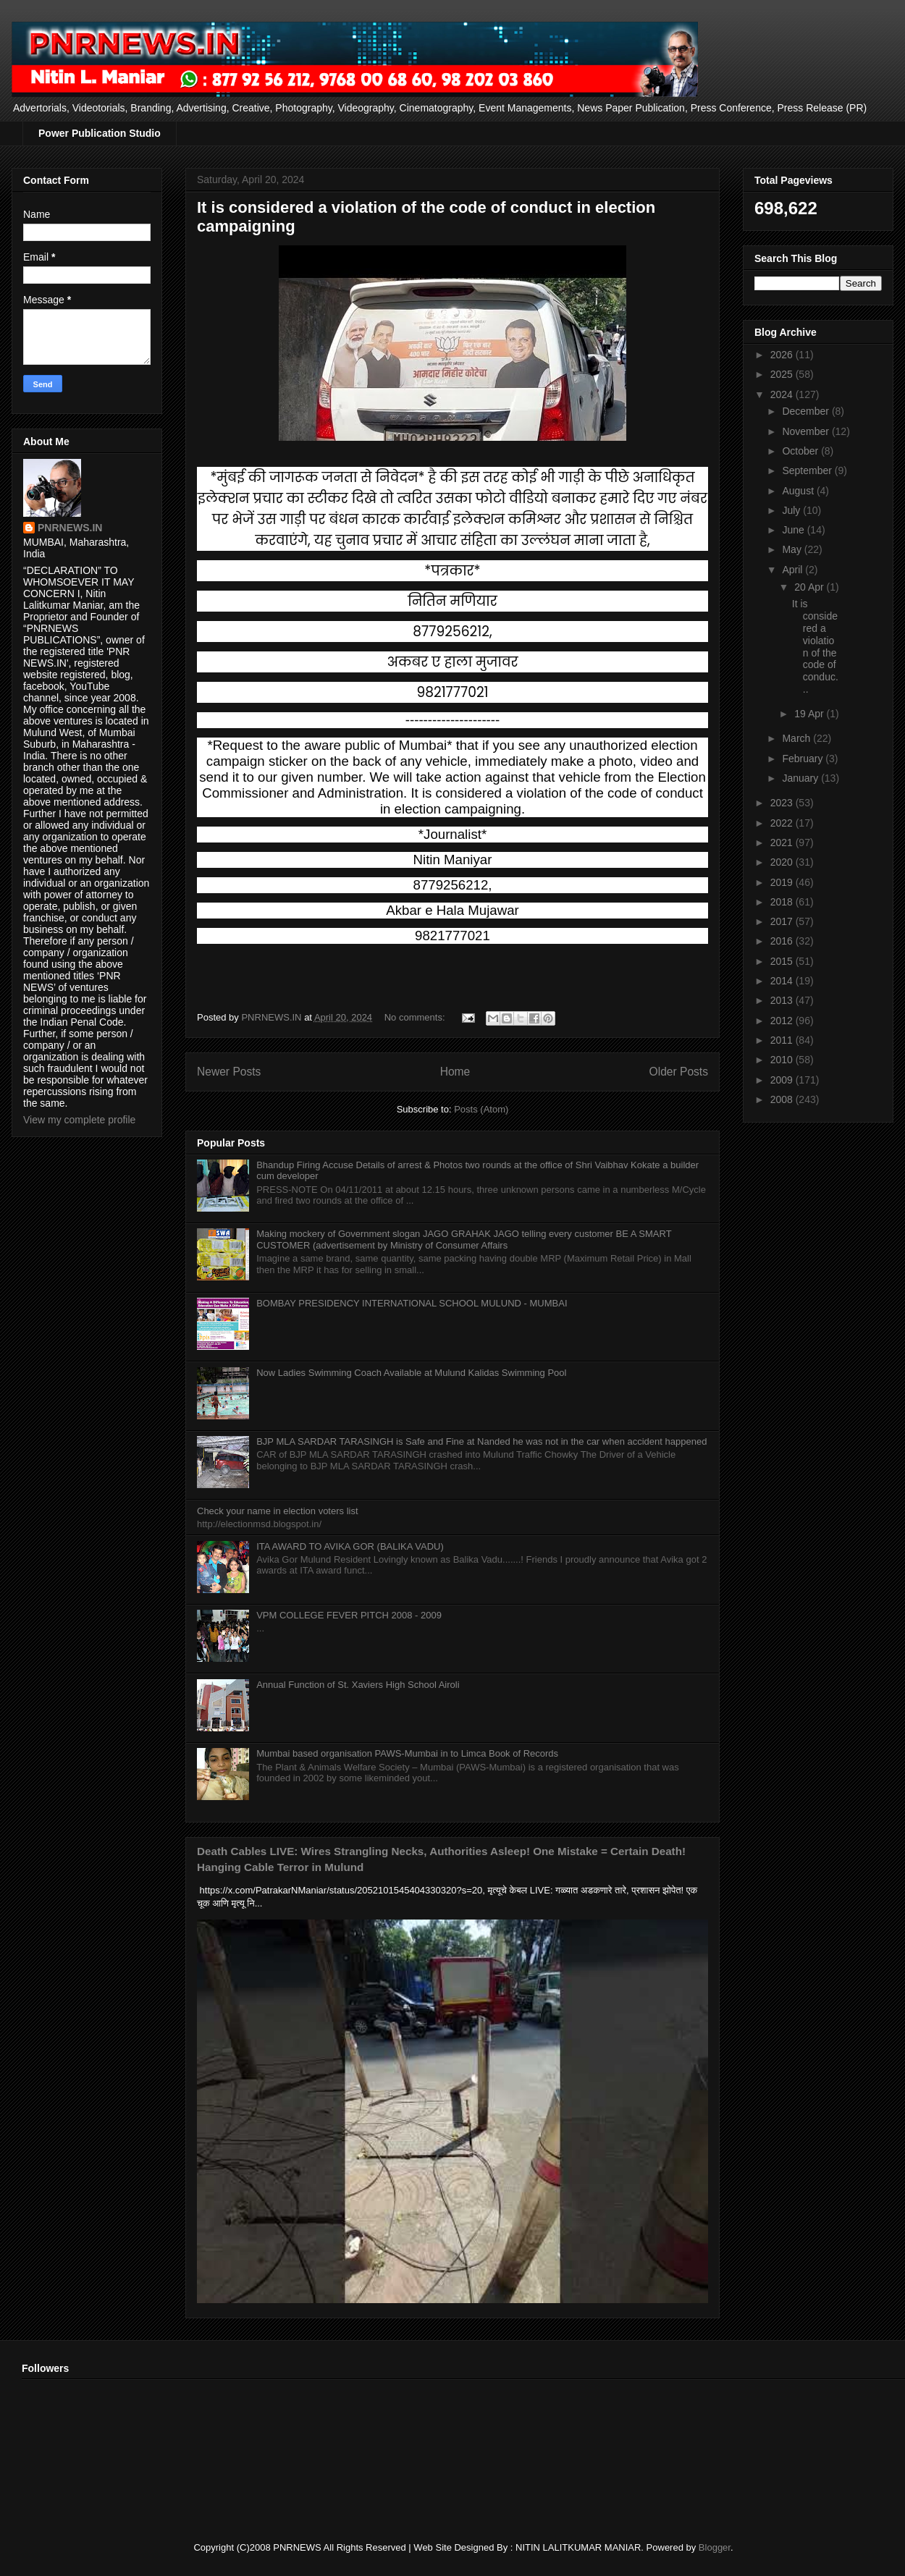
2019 (783, 882)
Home (455, 1071)
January (801, 778)
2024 (783, 394)
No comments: (415, 1017)
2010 (783, 1059)
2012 (783, 1020)
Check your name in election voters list (277, 1511)
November (806, 431)
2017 (783, 921)
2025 (783, 374)
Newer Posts (229, 1071)
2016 (783, 941)
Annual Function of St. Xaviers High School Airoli (357, 1684)
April (793, 569)
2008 (783, 1099)
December (806, 411)
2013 (783, 1000)
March (797, 738)
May (793, 549)
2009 (783, 1080)
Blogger (715, 2547)
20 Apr (810, 587)
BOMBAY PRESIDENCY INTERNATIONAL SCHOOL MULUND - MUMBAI (411, 1303)
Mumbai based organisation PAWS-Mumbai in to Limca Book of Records (407, 1753)
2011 (783, 1040)
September (808, 470)
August (799, 491)
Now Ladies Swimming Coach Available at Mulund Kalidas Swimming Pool (411, 1372)
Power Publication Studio (99, 133)
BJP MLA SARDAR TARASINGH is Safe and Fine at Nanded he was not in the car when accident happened (481, 1441)
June (794, 530)
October (801, 451)
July (792, 510)
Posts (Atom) (481, 1109)
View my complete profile (79, 1120)
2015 (783, 961)
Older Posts (678, 1071)
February (803, 758)
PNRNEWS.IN (70, 527)
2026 (783, 354)
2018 (783, 902)
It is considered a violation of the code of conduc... (815, 646)
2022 (783, 823)
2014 (783, 981)
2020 (783, 862)
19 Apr (810, 713)
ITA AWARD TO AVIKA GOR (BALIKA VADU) (350, 1546)
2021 (783, 842)
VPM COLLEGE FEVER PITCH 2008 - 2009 (349, 1615)
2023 (783, 802)
